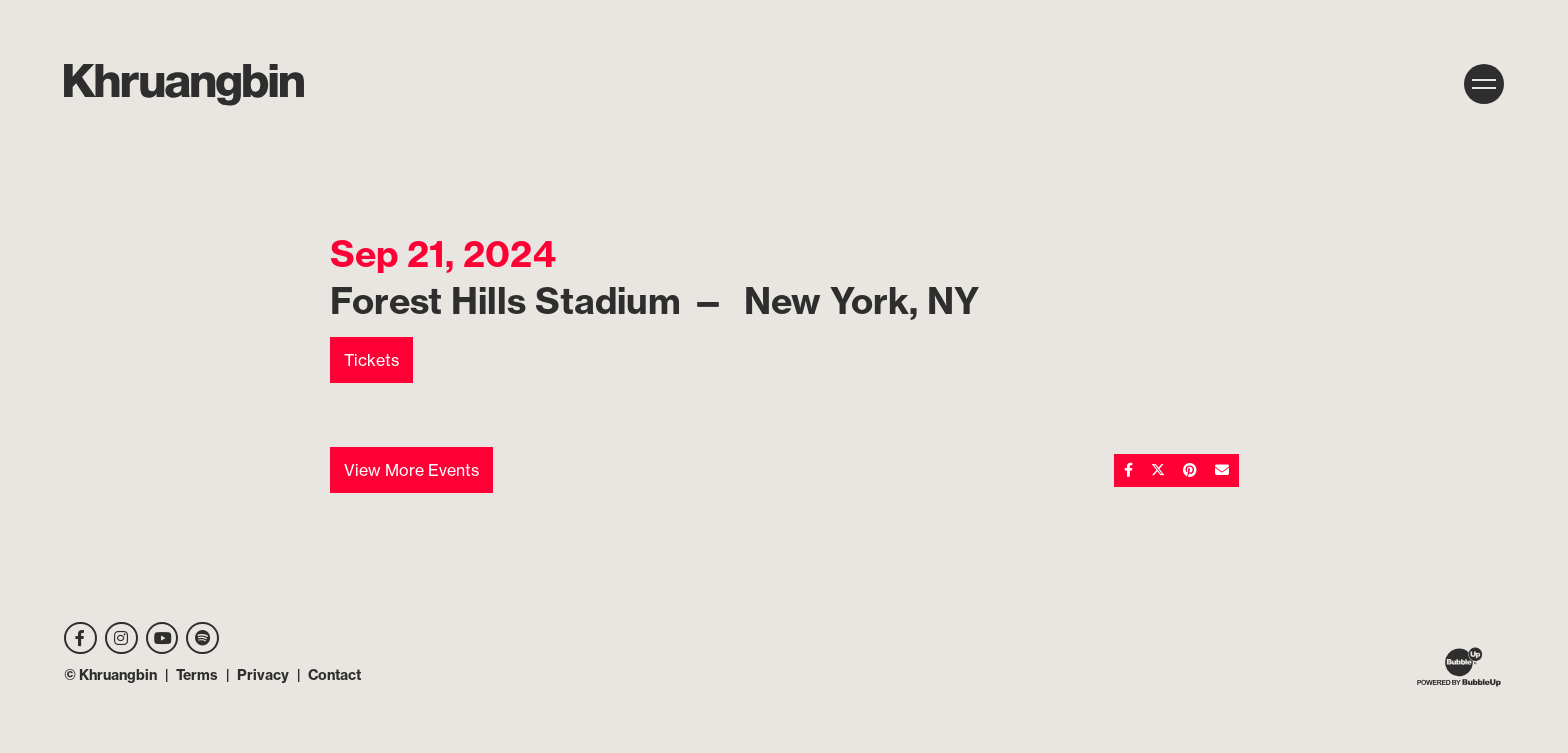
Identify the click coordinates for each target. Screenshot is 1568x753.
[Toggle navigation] (1484, 84)
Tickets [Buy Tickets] (371, 360)
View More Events (411, 470)
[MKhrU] (184, 85)
